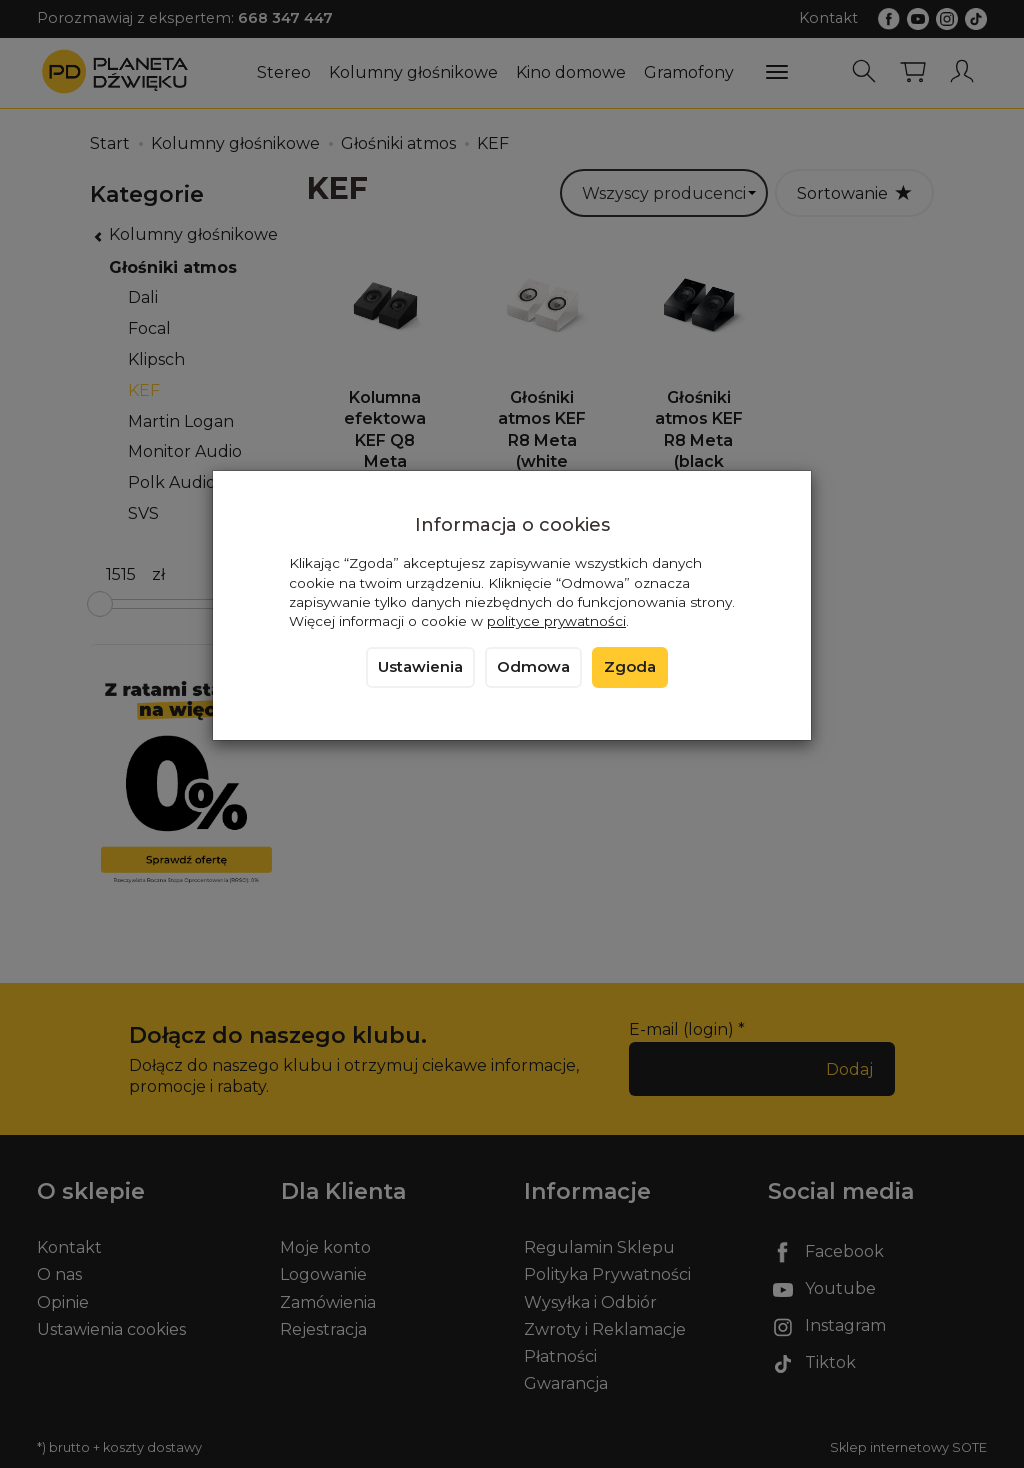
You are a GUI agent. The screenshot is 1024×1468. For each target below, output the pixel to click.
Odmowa (533, 667)
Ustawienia (420, 667)
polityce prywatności (556, 621)
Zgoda (630, 667)
